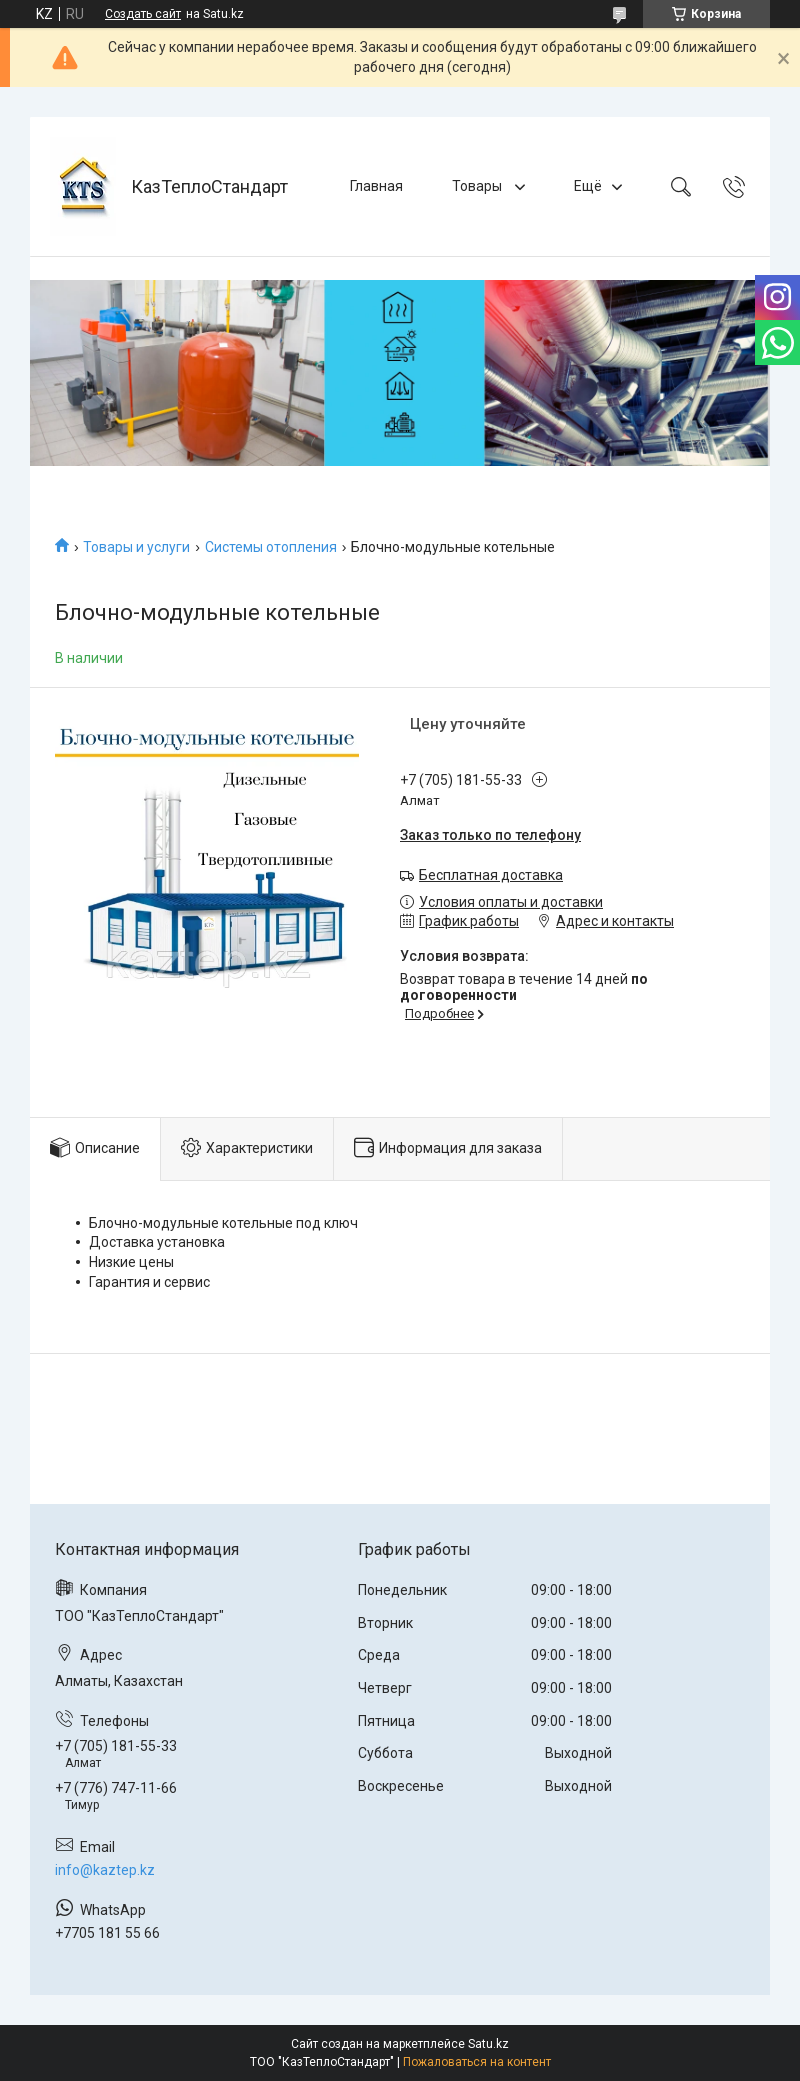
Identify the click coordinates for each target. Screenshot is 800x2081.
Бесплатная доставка (491, 875)
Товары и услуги (136, 547)
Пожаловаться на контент (477, 2062)
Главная (376, 186)
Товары (478, 186)
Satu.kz (488, 2044)
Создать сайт (143, 14)
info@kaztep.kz (105, 1870)
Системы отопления (271, 547)
